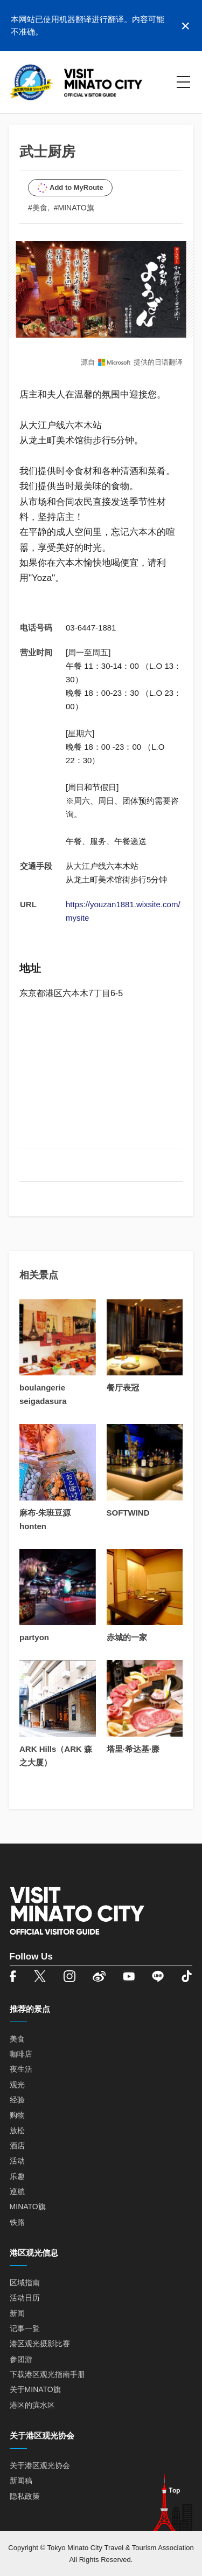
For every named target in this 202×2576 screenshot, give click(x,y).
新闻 (17, 2313)
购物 (17, 2115)
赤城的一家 (127, 1637)
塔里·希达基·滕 (133, 1748)
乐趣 (17, 2176)
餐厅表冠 (123, 1387)
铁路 (17, 2222)
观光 (17, 2084)
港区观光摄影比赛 (40, 2343)
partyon (34, 1637)
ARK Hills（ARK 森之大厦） (55, 1755)
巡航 (17, 2191)
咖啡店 (21, 2054)
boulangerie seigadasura (43, 1394)
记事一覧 (25, 2328)
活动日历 (25, 2297)
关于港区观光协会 (40, 2465)
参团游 (21, 2359)
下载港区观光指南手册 (47, 2374)
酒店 (17, 2145)
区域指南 (25, 2282)
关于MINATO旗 (35, 2389)
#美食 (37, 207)
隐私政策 (25, 2496)
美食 (17, 2038)
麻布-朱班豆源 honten (45, 1519)
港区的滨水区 (32, 2405)
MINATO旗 (28, 2206)
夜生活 (21, 2069)
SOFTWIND (128, 1512)
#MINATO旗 (74, 207)
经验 (17, 2099)
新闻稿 (21, 2480)
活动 (17, 2160)
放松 (17, 2130)
